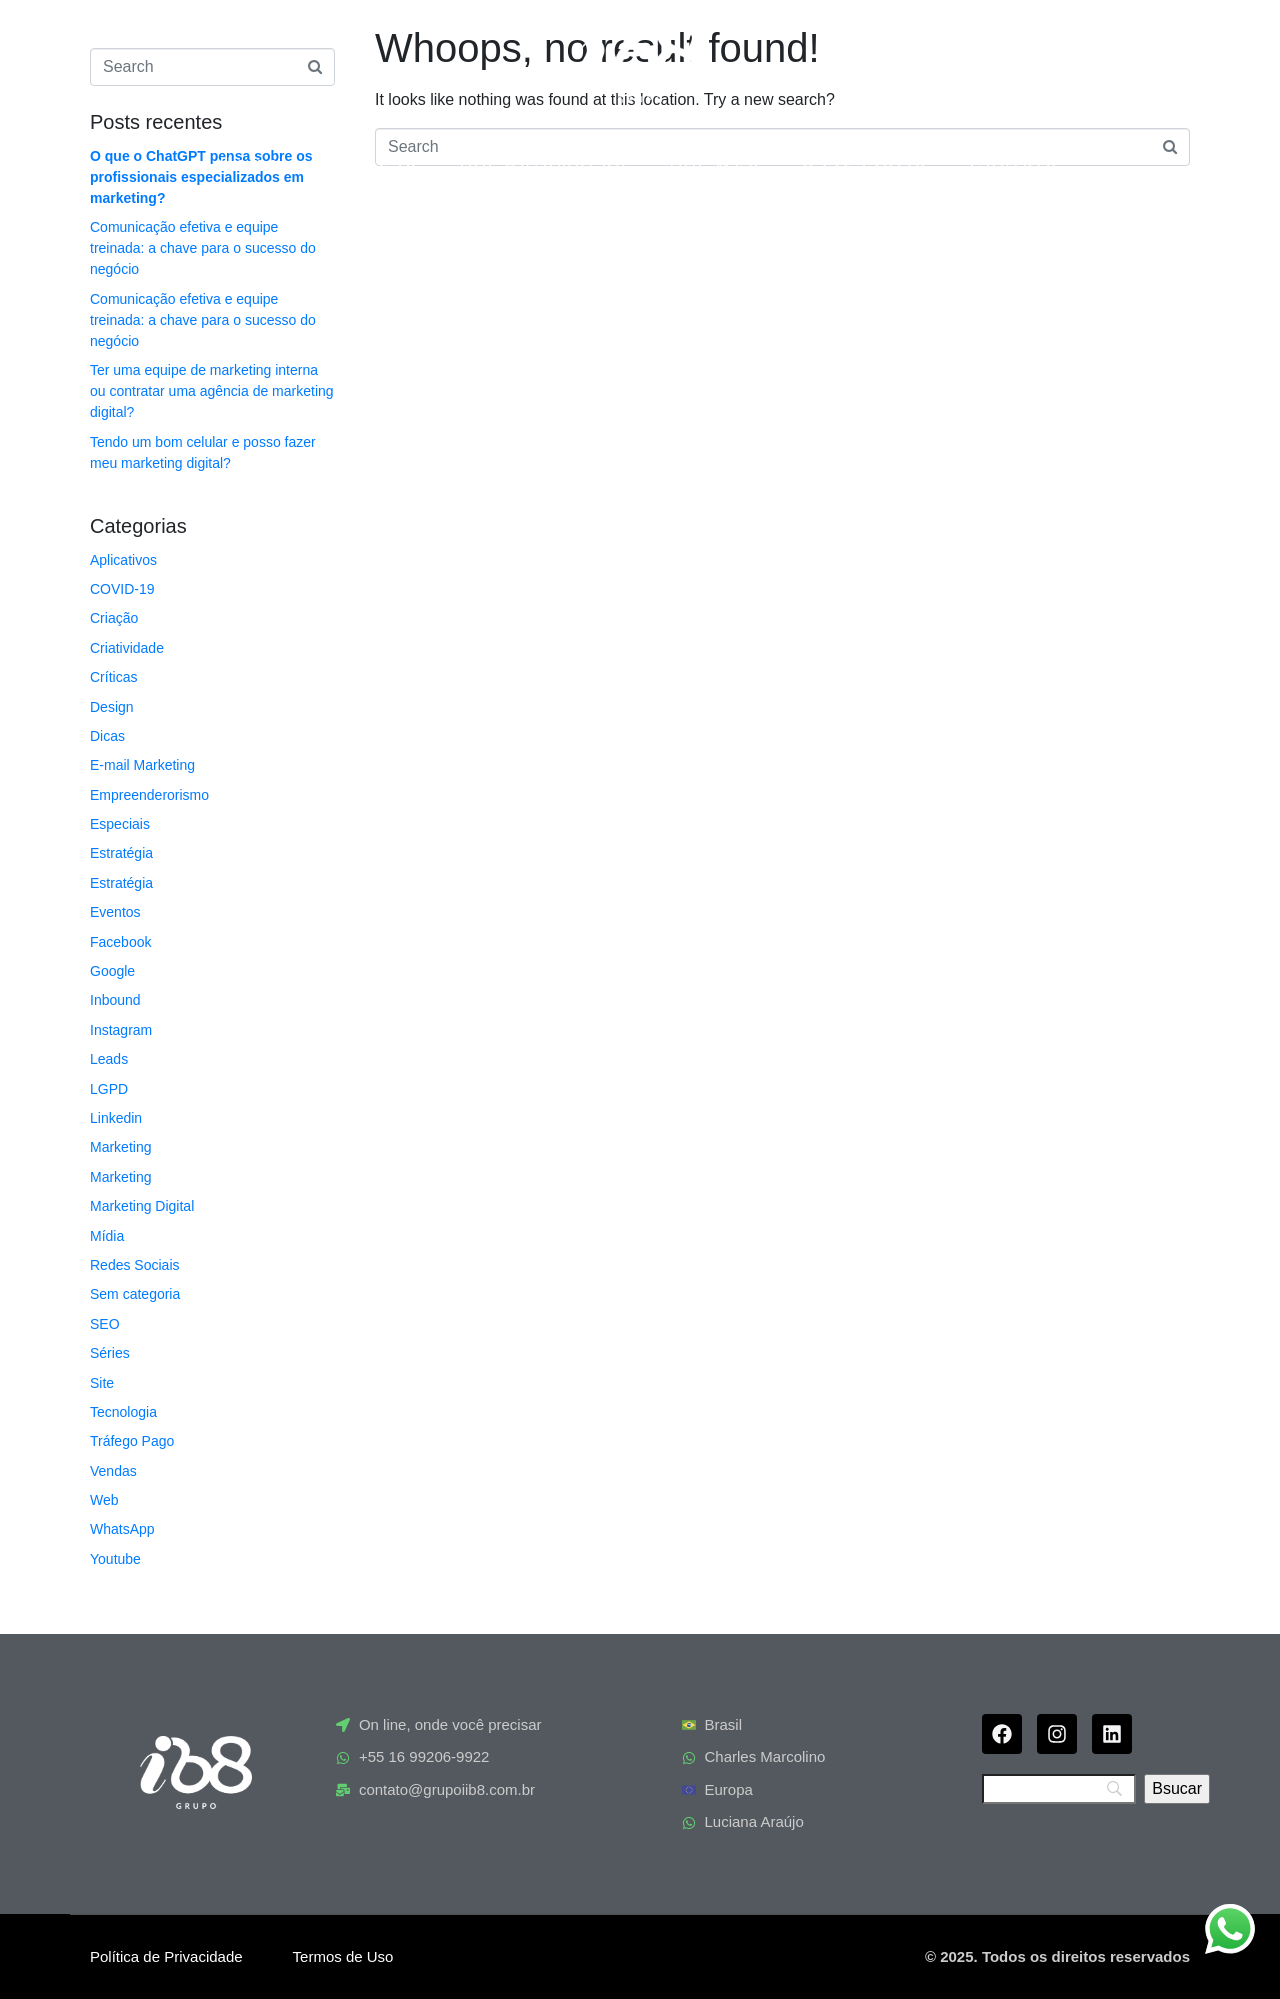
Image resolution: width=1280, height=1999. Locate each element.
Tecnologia (123, 1412)
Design (112, 707)
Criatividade (127, 648)
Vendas (113, 1471)
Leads (109, 1059)
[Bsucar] (1177, 1789)
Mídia (107, 1236)
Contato (1015, 163)
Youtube (115, 1559)
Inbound (115, 1000)
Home (251, 163)
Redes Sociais (135, 1265)
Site (102, 1383)
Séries (110, 1353)
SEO (105, 1324)
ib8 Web (716, 163)
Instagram (121, 1030)
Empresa (371, 163)
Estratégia (121, 853)
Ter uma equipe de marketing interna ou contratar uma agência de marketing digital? (212, 391)
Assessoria (866, 163)
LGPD (109, 1089)
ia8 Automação (545, 163)
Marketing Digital (142, 1206)
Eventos (115, 912)
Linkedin (116, 1118)
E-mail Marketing (142, 765)
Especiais (120, 824)
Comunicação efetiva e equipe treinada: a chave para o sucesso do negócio (203, 248)
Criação (114, 618)
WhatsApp (122, 1529)
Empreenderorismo (149, 795)
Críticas (113, 677)
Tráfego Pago (132, 1441)
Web (104, 1500)
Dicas (107, 736)
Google (112, 971)
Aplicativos (123, 560)
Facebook (120, 942)
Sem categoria (135, 1294)
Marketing (120, 1147)
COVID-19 (122, 589)
